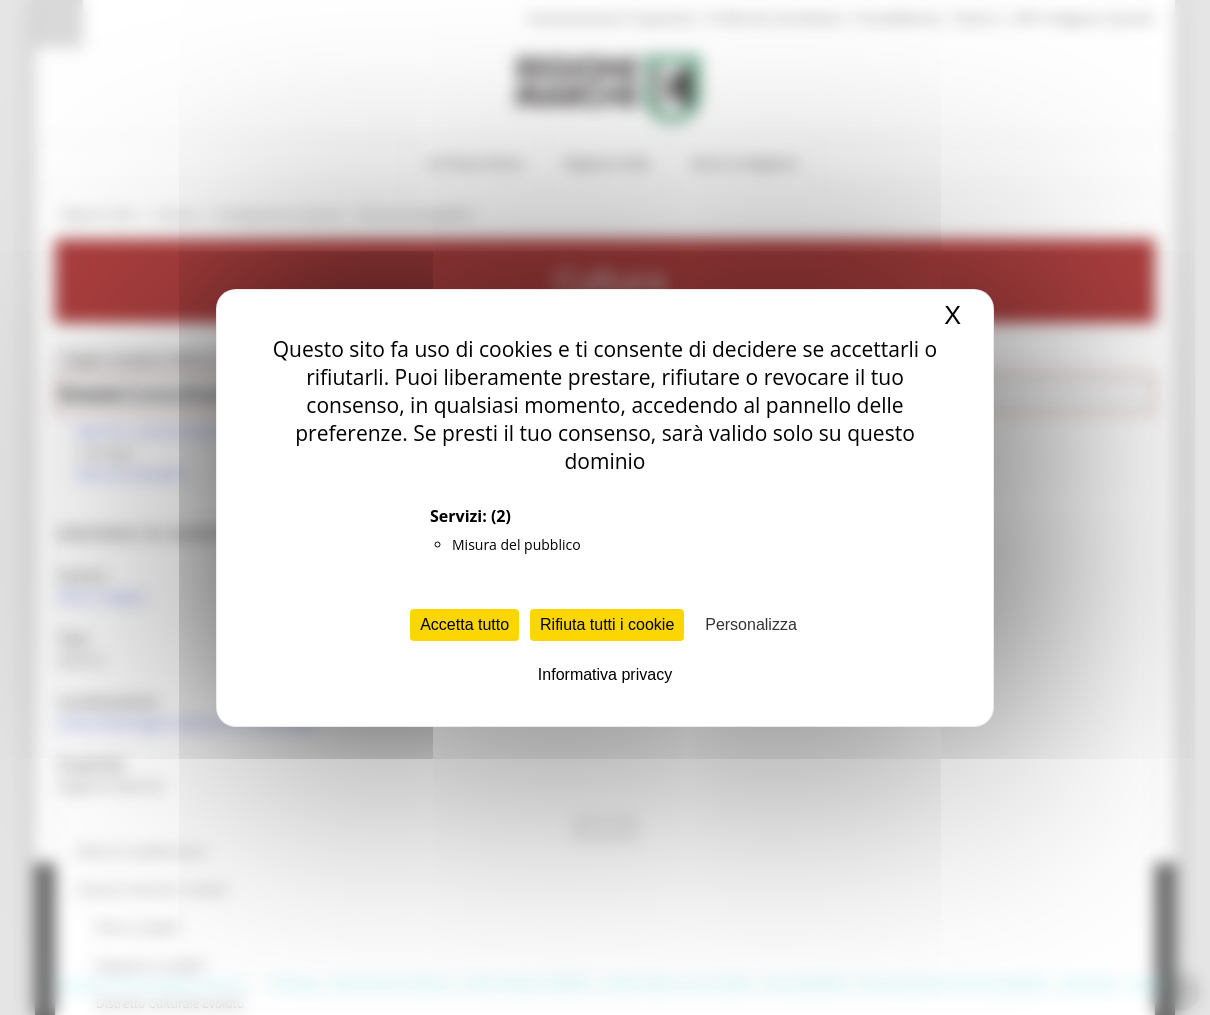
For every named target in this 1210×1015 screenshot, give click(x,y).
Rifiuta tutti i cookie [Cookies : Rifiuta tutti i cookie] (607, 624)
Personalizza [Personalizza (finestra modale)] (751, 624)
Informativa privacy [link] (605, 674)
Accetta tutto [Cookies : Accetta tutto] (464, 624)
